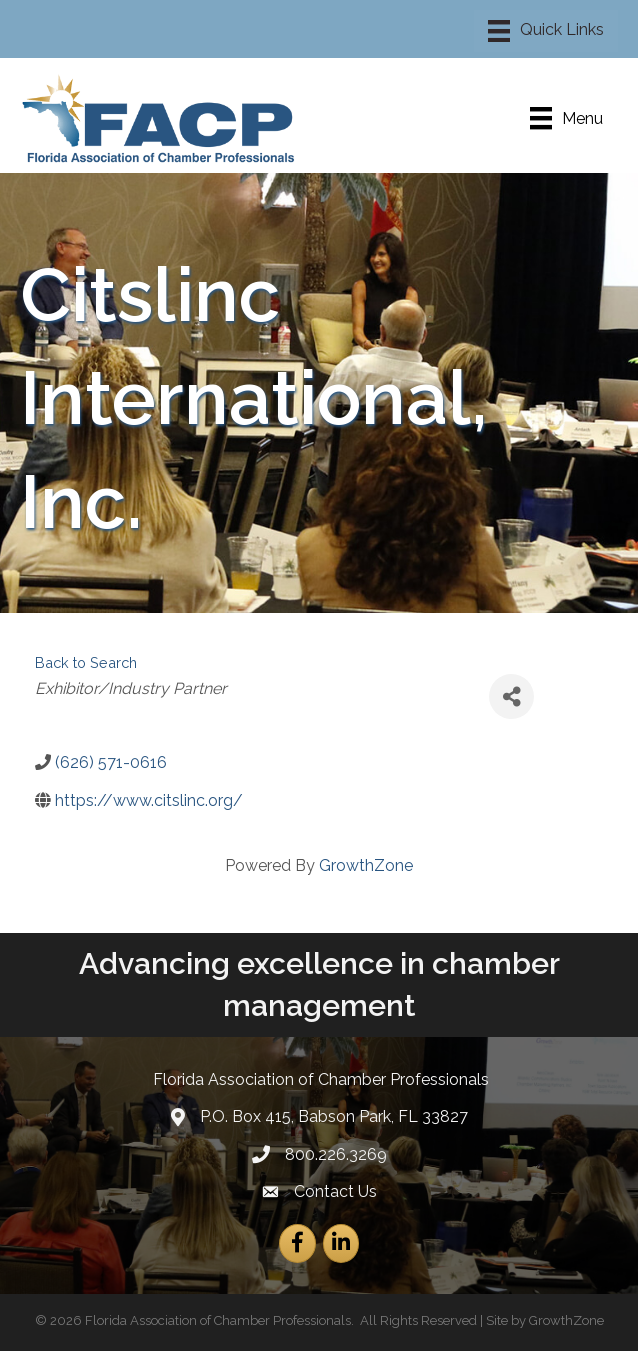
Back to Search (86, 662)
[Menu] (546, 31)
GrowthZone (366, 865)
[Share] (511, 696)
